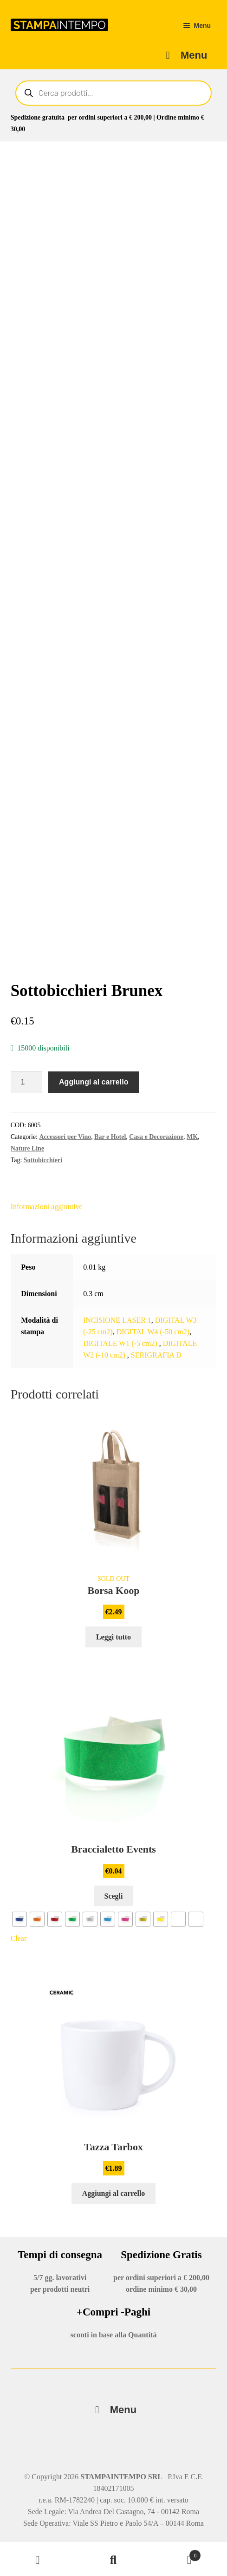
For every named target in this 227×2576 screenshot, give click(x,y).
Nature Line (27, 1148)
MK (192, 1136)
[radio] (19, 1919)
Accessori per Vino (65, 1136)
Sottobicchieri (43, 1160)
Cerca (113, 2560)
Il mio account (38, 2560)
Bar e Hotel (110, 1136)
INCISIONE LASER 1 (117, 1320)
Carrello (176, 2554)
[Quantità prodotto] (26, 1082)
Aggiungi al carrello (93, 1082)
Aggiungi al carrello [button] (113, 2193)
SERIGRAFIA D (156, 1355)
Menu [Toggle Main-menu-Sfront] (184, 55)
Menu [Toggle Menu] (113, 2409)
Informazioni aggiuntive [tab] (47, 1207)
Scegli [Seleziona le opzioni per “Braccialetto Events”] (113, 1896)
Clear (19, 1938)
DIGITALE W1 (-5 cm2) (121, 1343)
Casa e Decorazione (156, 1136)
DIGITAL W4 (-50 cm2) (153, 1332)
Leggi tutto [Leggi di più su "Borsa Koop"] (113, 1637)
